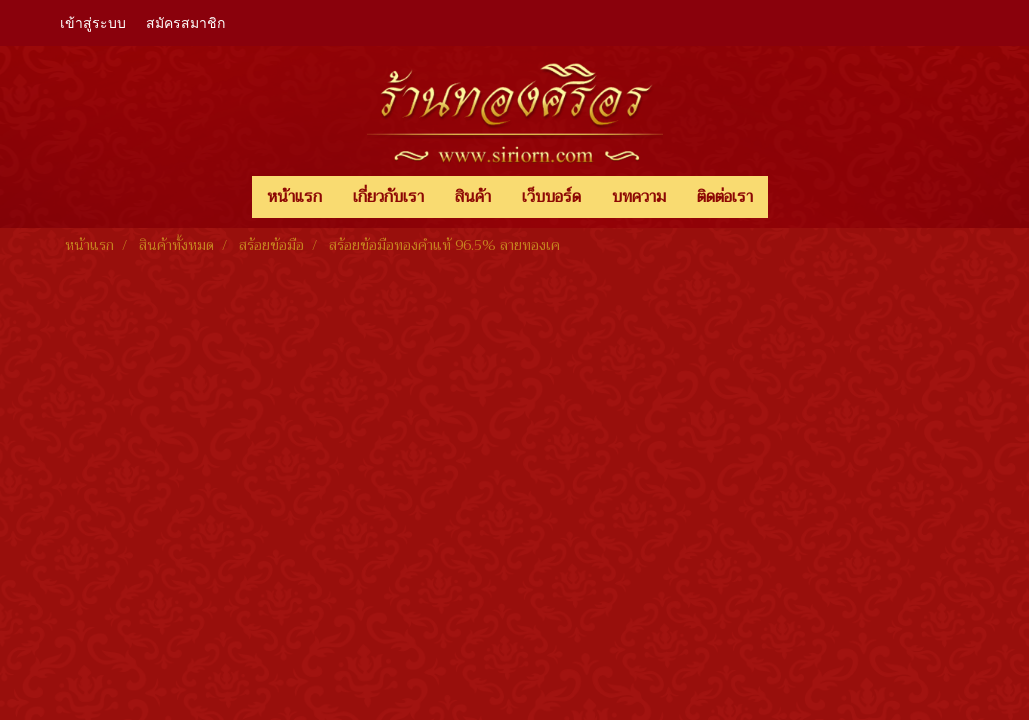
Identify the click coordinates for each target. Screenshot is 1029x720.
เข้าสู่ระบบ (93, 23)
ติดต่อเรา (725, 197)
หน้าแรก (294, 197)
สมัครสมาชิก (185, 23)
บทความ (639, 197)
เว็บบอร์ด (551, 197)
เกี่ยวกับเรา (388, 197)
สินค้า (473, 197)
